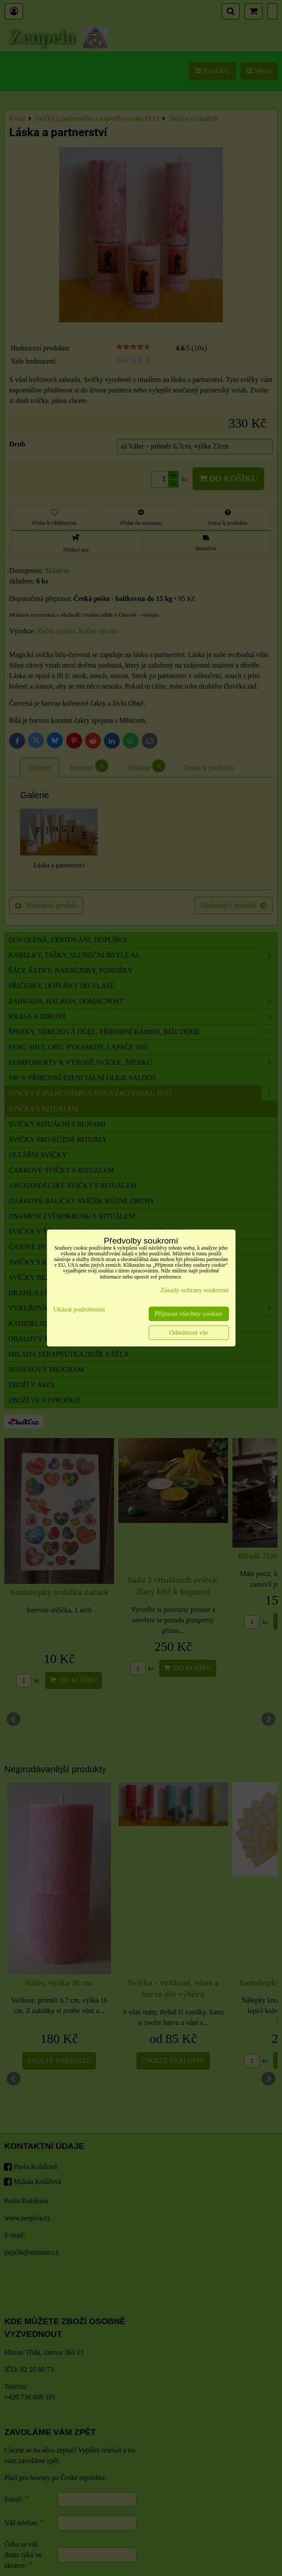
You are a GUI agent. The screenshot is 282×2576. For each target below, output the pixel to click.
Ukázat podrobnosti (79, 1309)
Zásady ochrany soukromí (195, 1289)
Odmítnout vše (188, 1332)
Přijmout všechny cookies (189, 1313)
